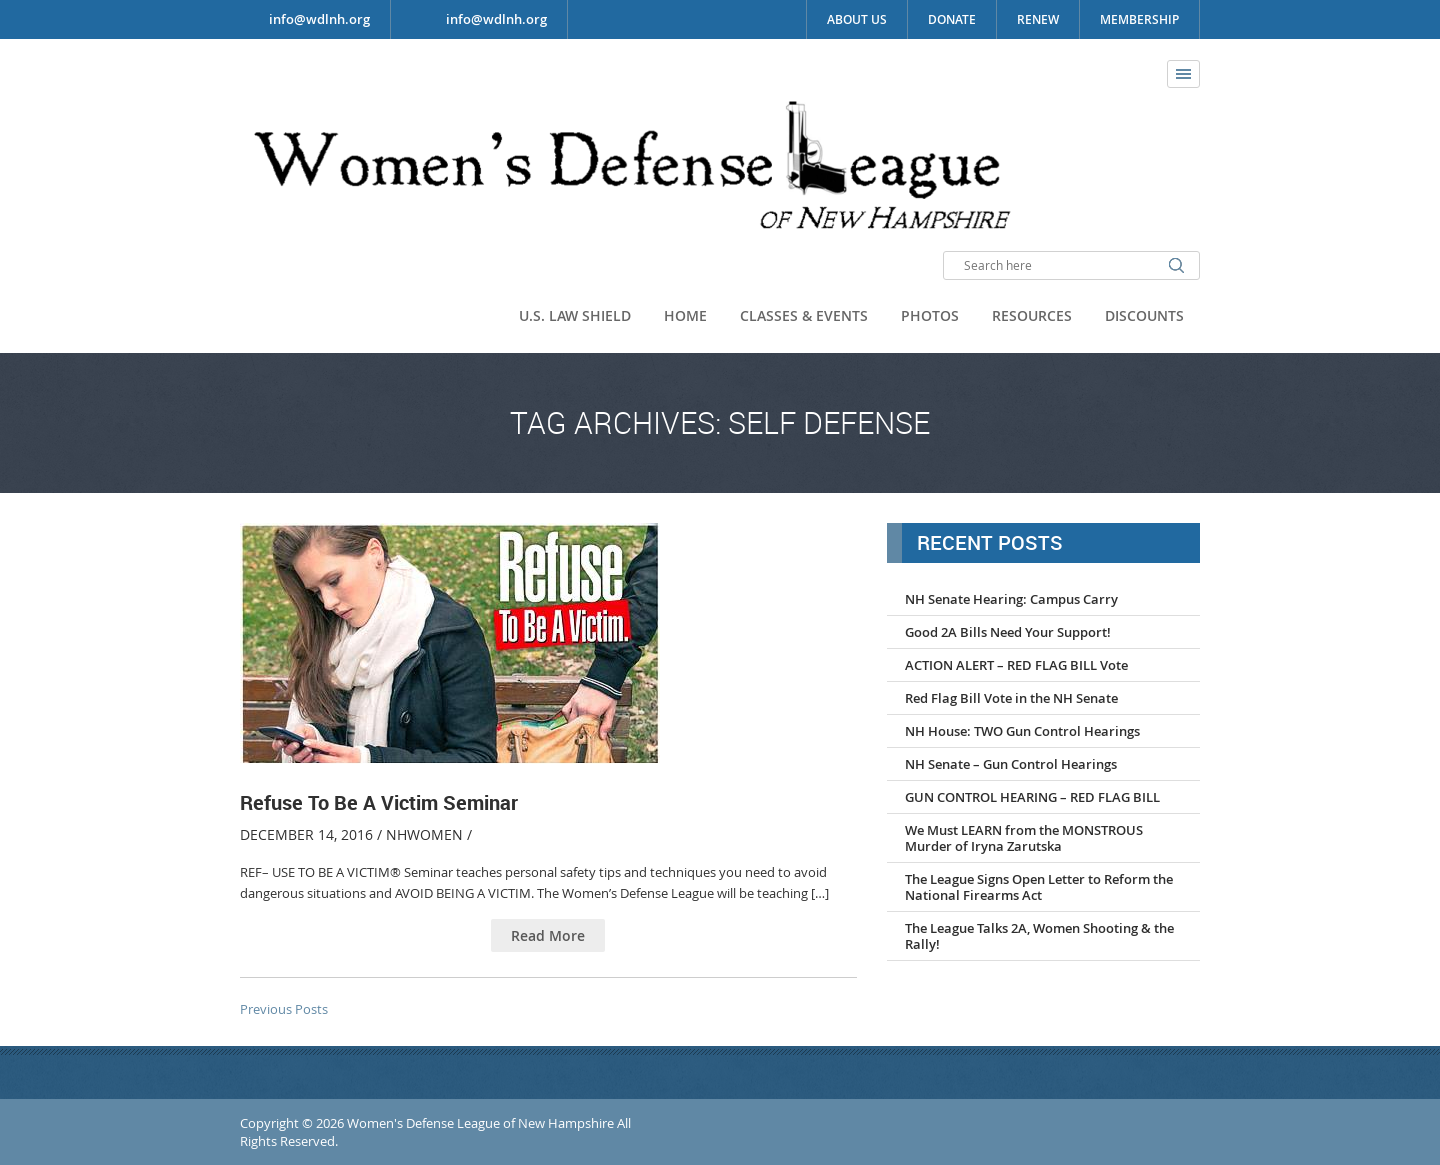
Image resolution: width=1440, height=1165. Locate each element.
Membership (1139, 19)
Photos (930, 315)
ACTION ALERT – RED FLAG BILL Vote (1016, 665)
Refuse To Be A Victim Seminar (379, 802)
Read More (548, 935)
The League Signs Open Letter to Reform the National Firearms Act (1039, 887)
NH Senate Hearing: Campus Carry (1011, 599)
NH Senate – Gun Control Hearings (1011, 764)
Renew (1038, 19)
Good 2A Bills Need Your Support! (1008, 632)
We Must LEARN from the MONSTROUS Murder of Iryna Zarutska (1024, 838)
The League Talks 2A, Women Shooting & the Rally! (1039, 936)
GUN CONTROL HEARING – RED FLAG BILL (1032, 797)
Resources (1032, 315)
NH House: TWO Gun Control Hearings (1022, 731)
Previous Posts (284, 1009)
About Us (857, 19)
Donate (952, 19)
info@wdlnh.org (496, 19)
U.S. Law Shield (575, 315)
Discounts (1144, 315)
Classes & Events (804, 315)
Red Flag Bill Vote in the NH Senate (1011, 698)
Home (685, 315)
